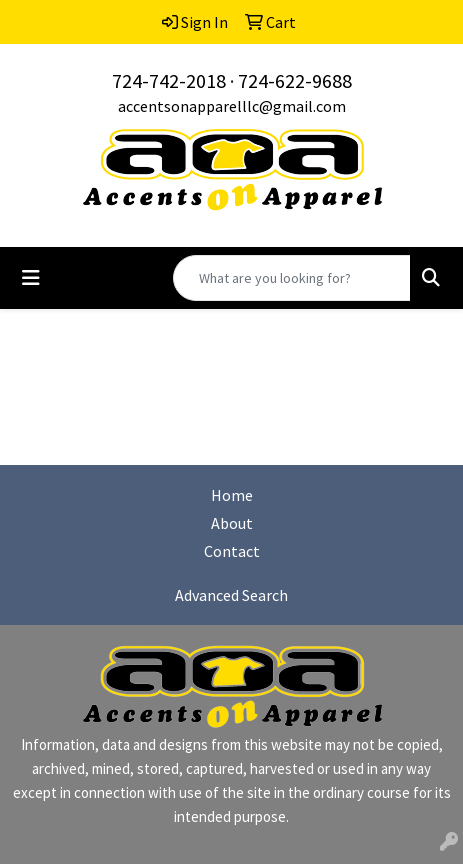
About (232, 523)
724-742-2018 (169, 80)
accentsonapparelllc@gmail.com (232, 106)
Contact (232, 551)
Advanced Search (231, 595)
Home (232, 495)
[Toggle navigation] (31, 278)
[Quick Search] (292, 278)
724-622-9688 (295, 80)
